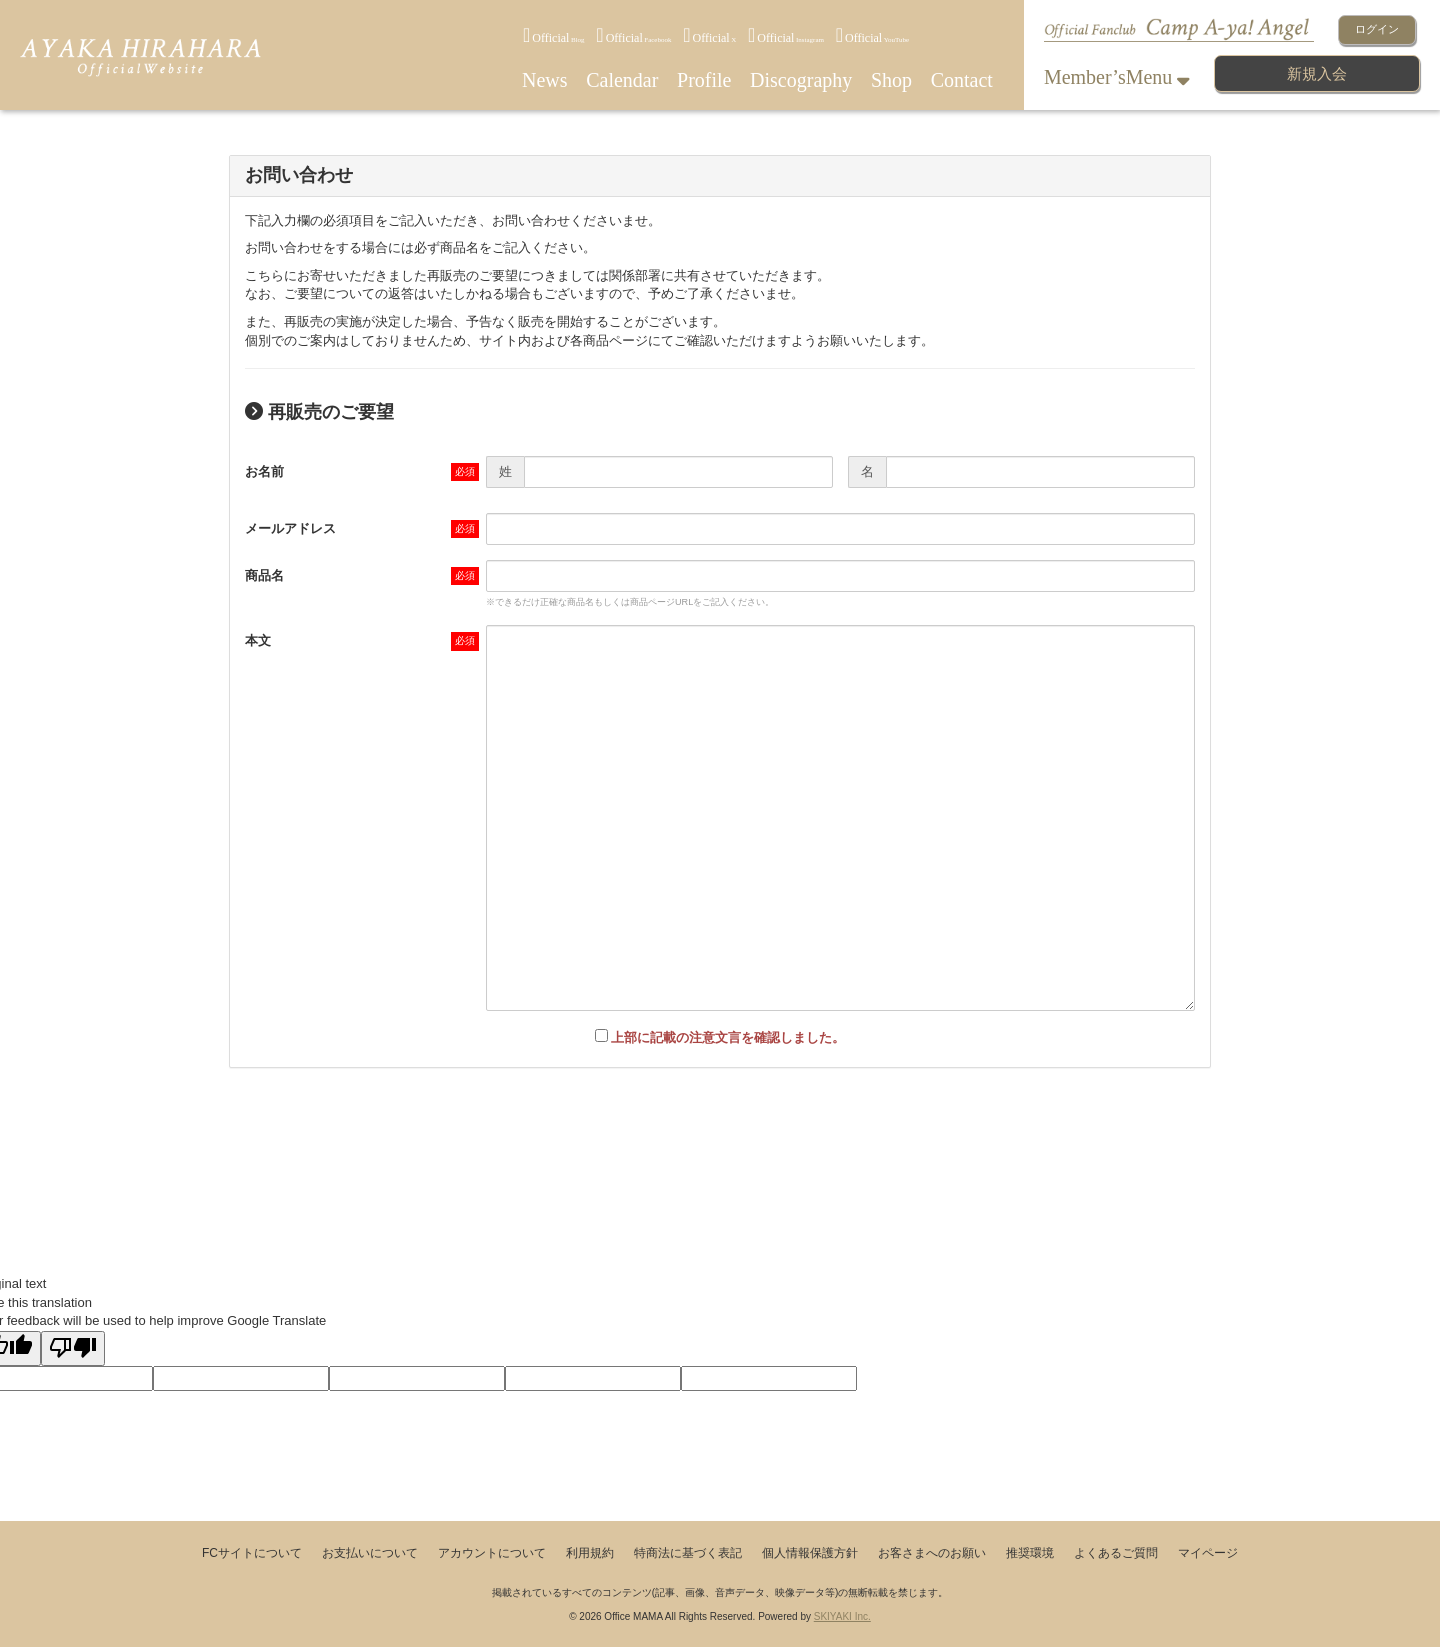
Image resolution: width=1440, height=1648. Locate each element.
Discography (801, 80)
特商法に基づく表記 (688, 1553)
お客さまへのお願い (932, 1553)
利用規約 (590, 1553)
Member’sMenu (1117, 77)
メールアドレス (290, 528)
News (545, 80)
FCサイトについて (252, 1553)
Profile (704, 80)
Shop (891, 80)
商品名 (264, 575)
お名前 (264, 471)
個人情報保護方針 (810, 1553)
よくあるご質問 (1116, 1553)
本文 (258, 640)
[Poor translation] (73, 1349)
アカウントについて (492, 1553)
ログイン (1377, 29)
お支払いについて (370, 1553)
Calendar (622, 80)
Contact (962, 80)
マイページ (1208, 1553)
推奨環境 (1030, 1553)
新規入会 (1317, 73)
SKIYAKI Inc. (842, 1616)
